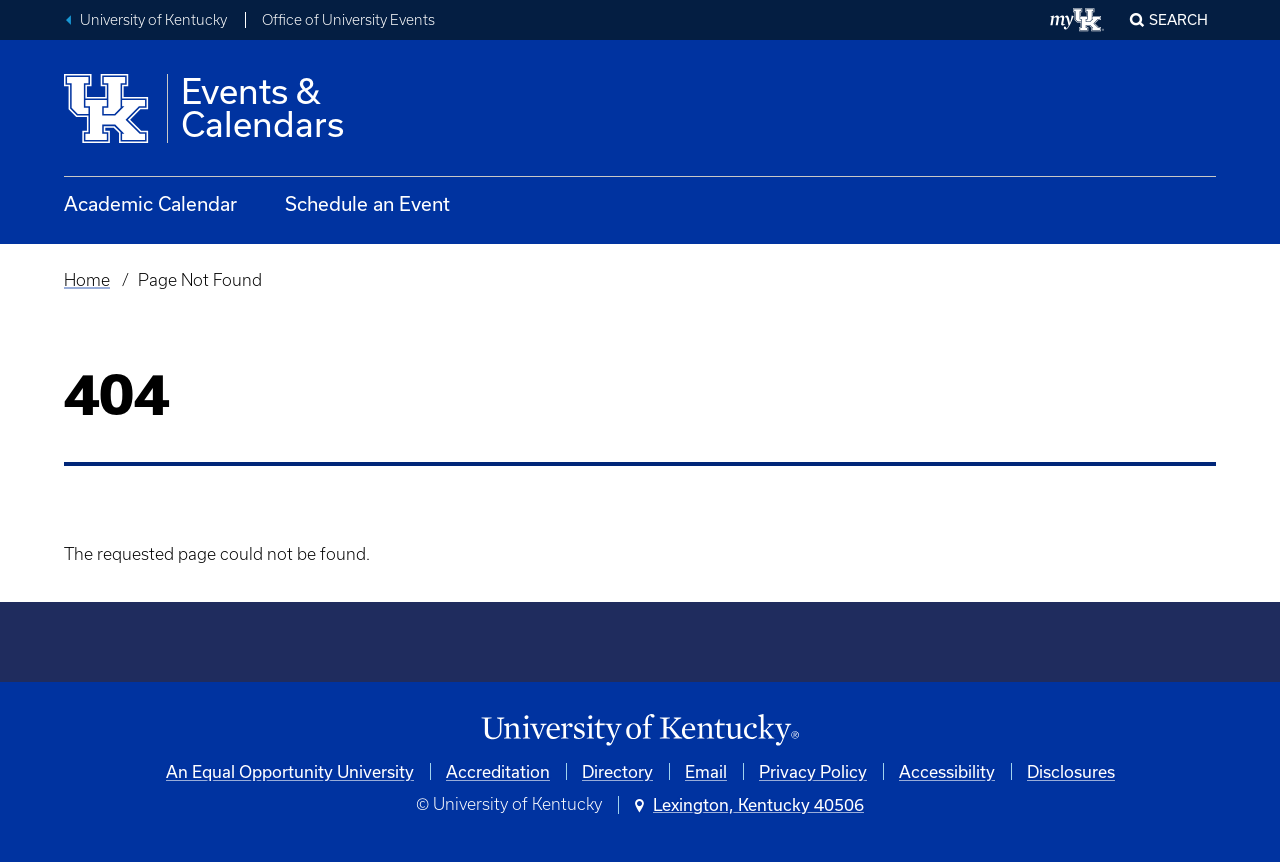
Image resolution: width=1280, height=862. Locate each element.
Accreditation (498, 771)
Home (87, 280)
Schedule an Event (367, 203)
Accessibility (947, 771)
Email (706, 771)
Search (1178, 19)
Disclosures (1071, 771)
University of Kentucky (153, 20)
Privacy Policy (813, 771)
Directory (617, 771)
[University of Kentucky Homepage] (640, 730)
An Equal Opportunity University (290, 771)
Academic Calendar (150, 203)
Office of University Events (348, 20)
